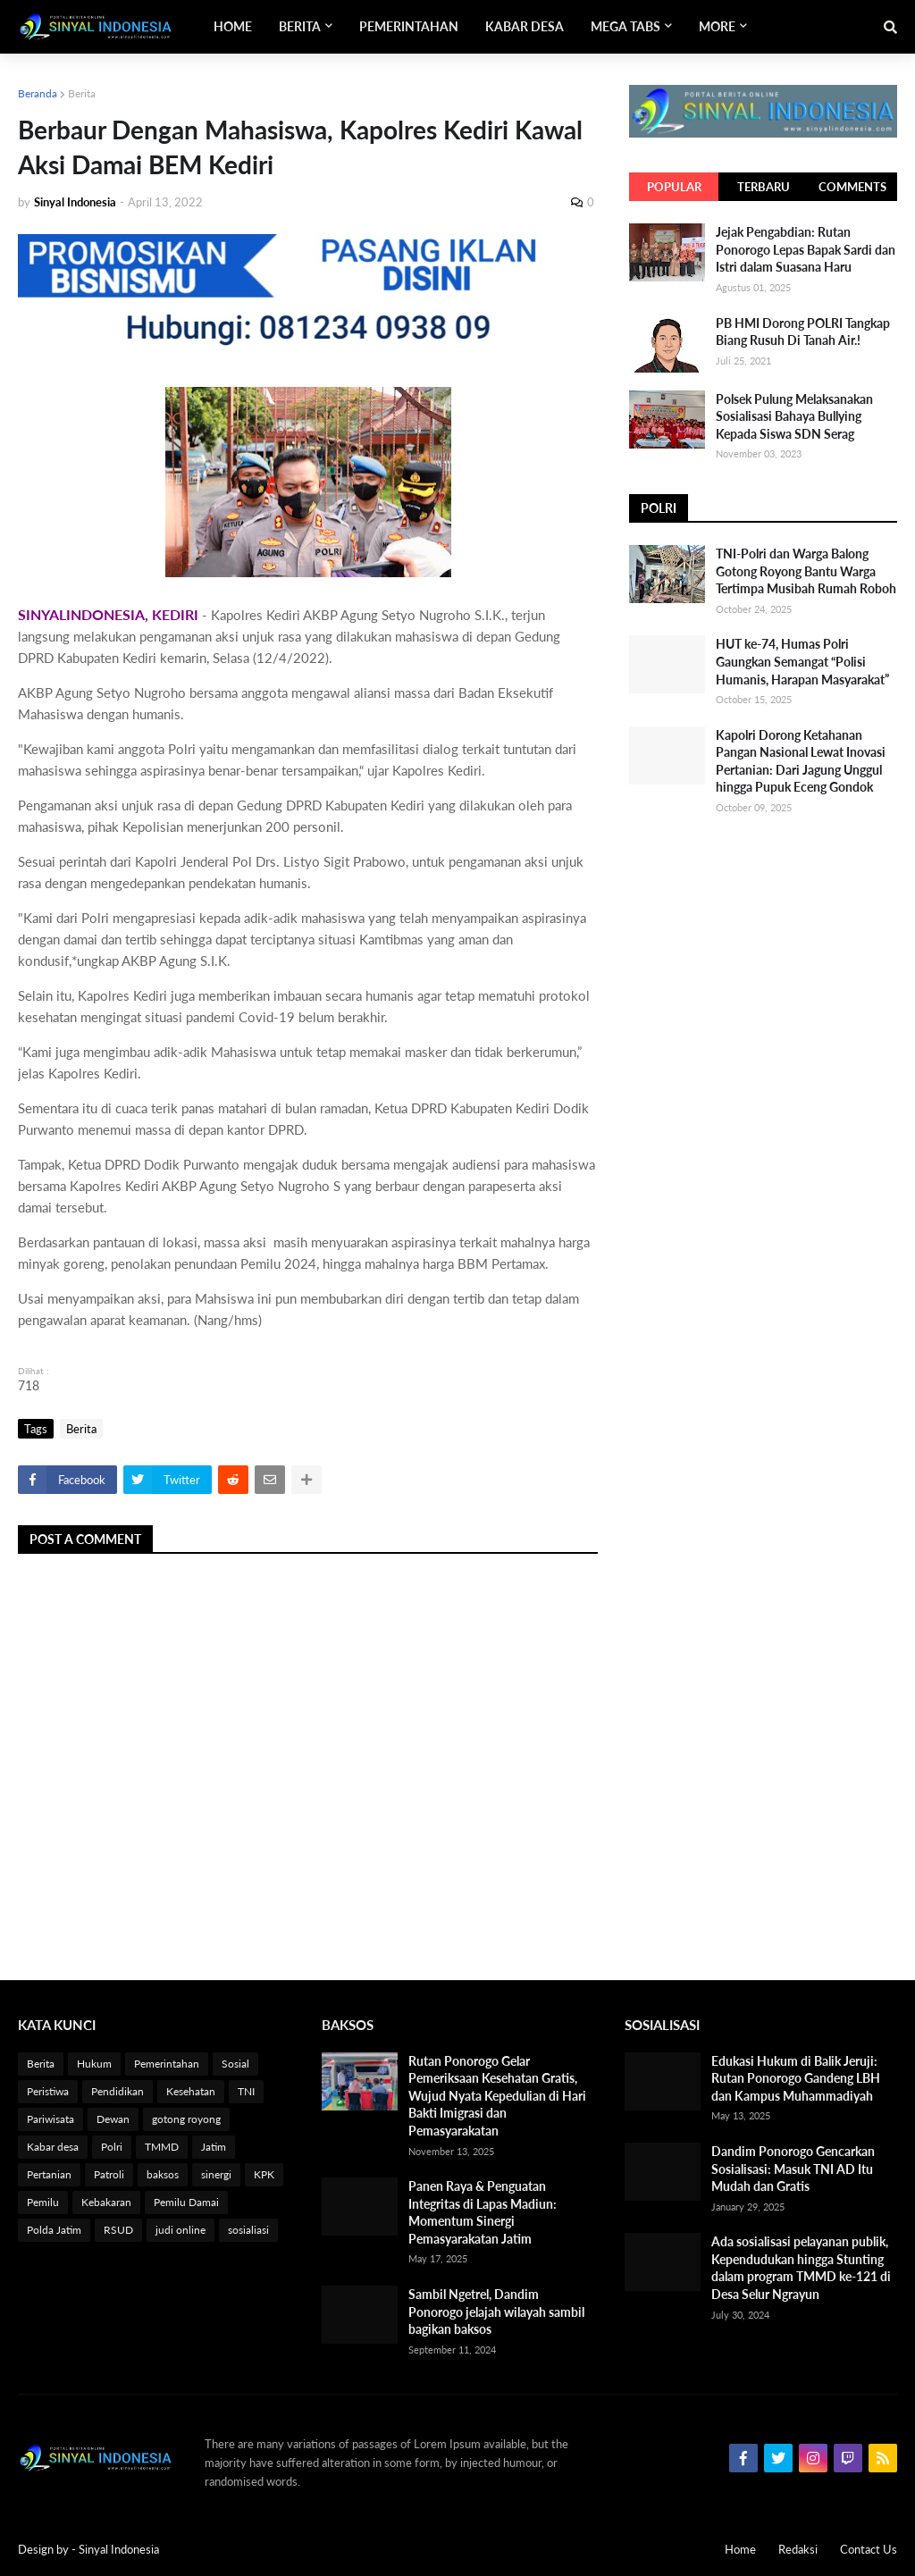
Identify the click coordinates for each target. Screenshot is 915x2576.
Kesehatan (190, 2091)
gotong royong (186, 2119)
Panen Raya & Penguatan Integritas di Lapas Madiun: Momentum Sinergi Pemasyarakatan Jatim (482, 2212)
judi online (180, 2229)
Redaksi (798, 2549)
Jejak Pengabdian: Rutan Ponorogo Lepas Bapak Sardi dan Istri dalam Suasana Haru (805, 249)
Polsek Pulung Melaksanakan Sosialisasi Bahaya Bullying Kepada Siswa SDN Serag (794, 416)
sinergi (216, 2174)
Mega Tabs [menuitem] (625, 26)
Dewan (113, 2119)
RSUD (118, 2229)
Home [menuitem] (233, 26)
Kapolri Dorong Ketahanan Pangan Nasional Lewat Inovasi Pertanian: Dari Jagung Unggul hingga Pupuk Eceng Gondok (801, 761)
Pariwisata (50, 2119)
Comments (852, 187)
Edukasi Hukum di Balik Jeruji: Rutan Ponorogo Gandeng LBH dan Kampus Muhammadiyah (795, 2078)
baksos (163, 2174)
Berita (82, 93)
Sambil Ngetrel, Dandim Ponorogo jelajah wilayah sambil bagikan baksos (496, 2312)
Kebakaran (106, 2202)
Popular (674, 187)
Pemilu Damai (186, 2202)
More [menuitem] (717, 26)
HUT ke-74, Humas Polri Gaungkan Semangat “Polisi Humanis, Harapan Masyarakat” (802, 661)
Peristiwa (48, 2091)
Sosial (235, 2063)
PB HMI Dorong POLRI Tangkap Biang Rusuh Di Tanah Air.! (803, 331)
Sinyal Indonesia (119, 2549)
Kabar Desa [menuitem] (524, 26)
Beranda (37, 93)
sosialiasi (248, 2229)
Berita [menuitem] (300, 26)
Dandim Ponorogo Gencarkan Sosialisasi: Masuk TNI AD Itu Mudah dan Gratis (793, 2169)
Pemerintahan (166, 2063)
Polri (111, 2146)
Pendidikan (117, 2091)
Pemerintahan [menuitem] (408, 26)
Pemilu (43, 2202)
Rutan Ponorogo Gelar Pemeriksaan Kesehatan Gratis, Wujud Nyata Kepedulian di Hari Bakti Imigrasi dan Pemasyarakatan (497, 2095)
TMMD (162, 2146)
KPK (264, 2174)
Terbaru (763, 187)
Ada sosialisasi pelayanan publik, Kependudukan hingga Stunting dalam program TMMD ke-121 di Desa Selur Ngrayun (801, 2268)
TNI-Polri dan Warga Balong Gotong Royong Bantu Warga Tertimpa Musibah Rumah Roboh (806, 571)
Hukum (94, 2063)
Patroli (109, 2174)
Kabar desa (53, 2146)
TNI (246, 2091)
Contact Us (868, 2549)
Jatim (213, 2146)
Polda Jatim (54, 2229)
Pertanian (49, 2174)
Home (740, 2549)
